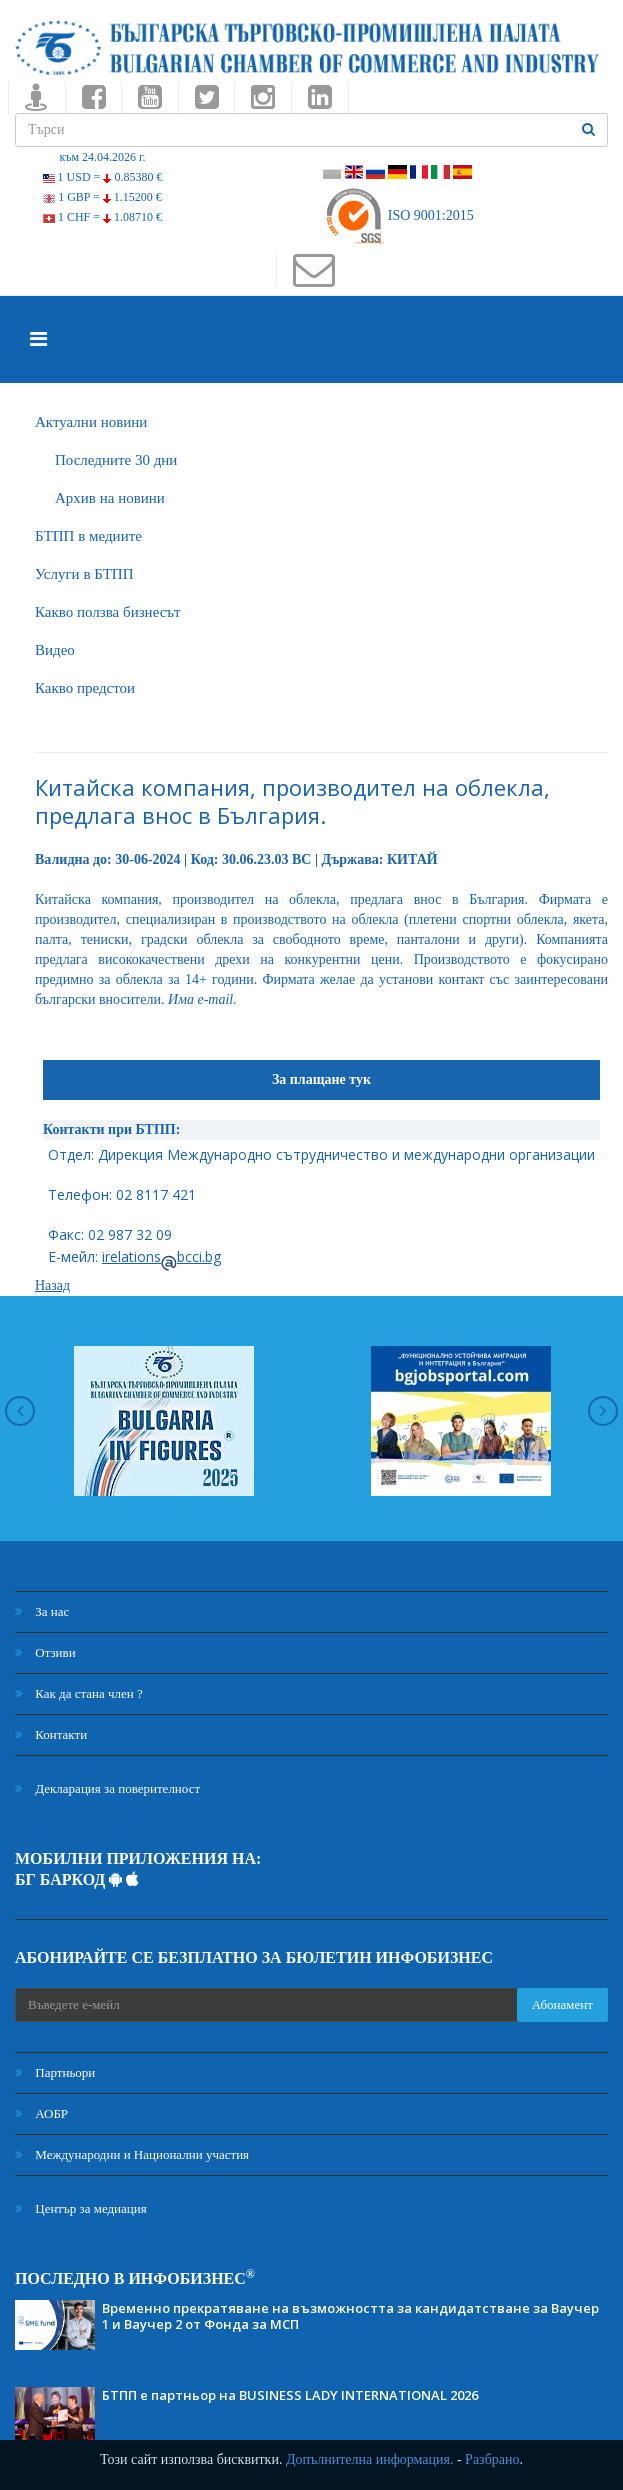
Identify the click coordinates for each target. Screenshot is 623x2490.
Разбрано (492, 2459)
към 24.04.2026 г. (102, 157)
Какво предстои (85, 688)
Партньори (55, 2072)
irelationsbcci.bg (161, 1256)
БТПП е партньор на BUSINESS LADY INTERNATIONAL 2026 (290, 2395)
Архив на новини (110, 498)
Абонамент (562, 2004)
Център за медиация (81, 2208)
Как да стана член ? (79, 1693)
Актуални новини (91, 422)
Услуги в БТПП (84, 574)
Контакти (51, 1734)
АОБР (41, 2113)
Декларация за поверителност (107, 1788)
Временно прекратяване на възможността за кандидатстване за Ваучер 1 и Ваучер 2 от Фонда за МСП (350, 2316)
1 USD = (103, 177)
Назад (52, 1285)
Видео (55, 650)
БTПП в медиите (88, 536)
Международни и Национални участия (132, 2154)
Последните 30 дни (116, 460)
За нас (42, 1611)
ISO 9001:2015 (398, 215)
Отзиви (45, 1652)
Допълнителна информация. (370, 2459)
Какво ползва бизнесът (108, 612)
